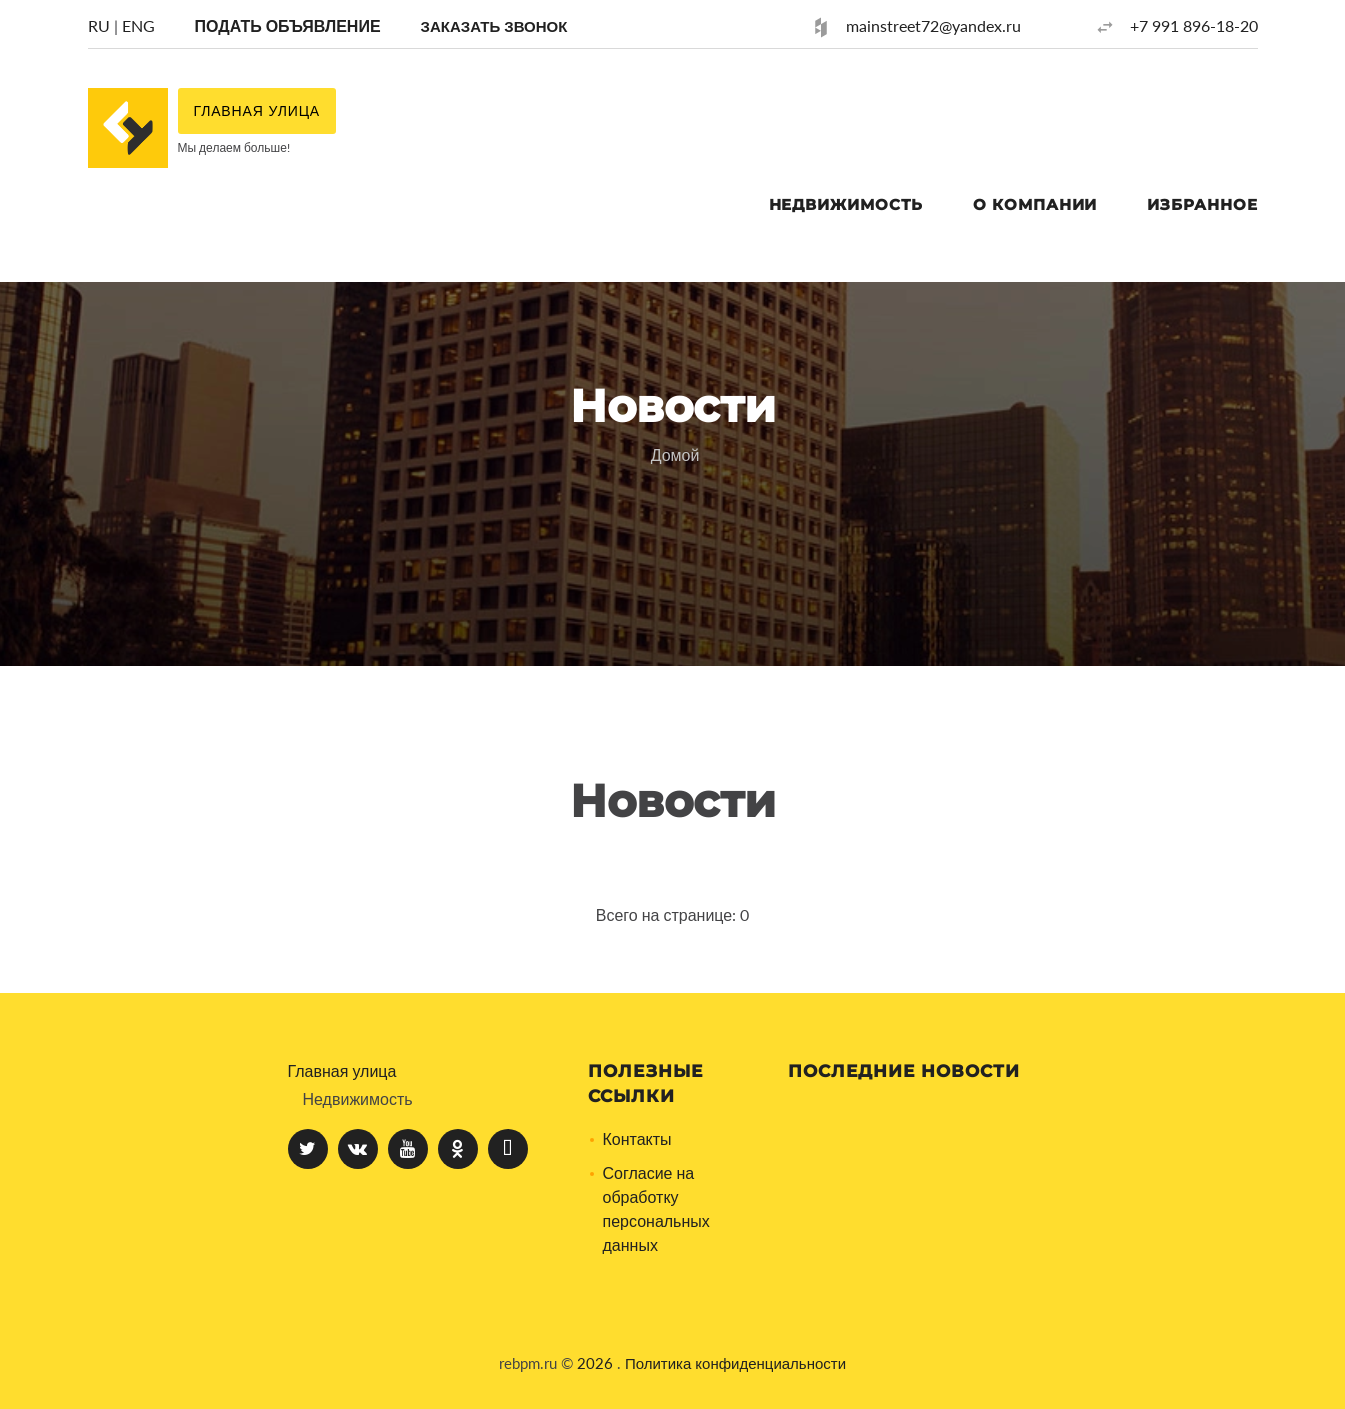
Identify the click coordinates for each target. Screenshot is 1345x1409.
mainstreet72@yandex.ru (933, 25)
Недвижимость (846, 204)
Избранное (1202, 204)
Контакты (637, 1138)
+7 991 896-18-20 (1194, 25)
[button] (494, 25)
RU (99, 25)
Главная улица (342, 1070)
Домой (675, 454)
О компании (1035, 204)
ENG (138, 25)
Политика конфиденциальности (735, 1363)
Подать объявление (288, 25)
